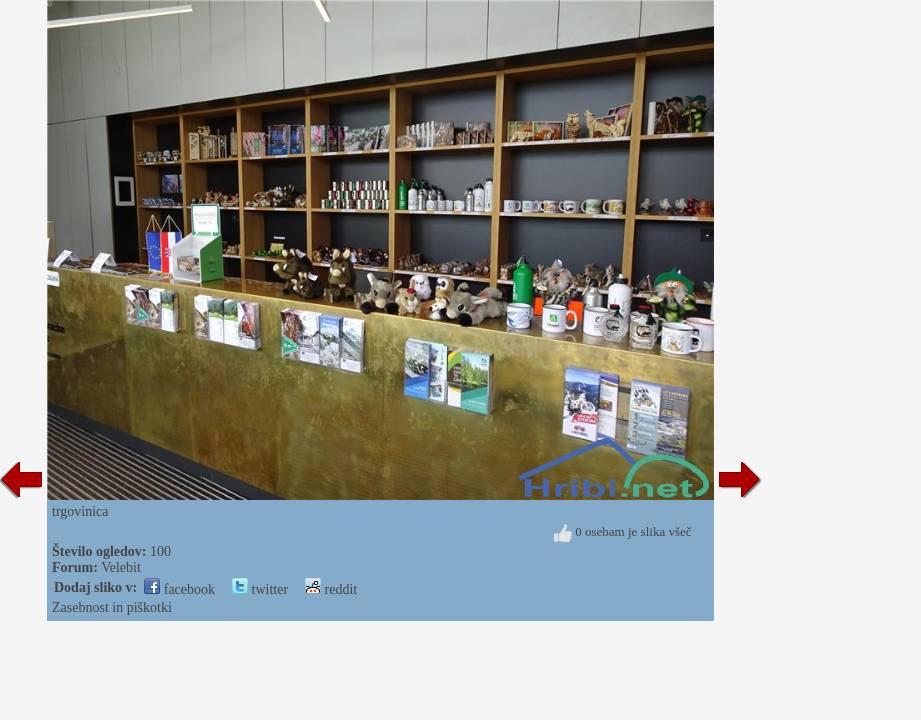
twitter (260, 589)
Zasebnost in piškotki (112, 607)
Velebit (121, 567)
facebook (179, 589)
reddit (331, 589)
